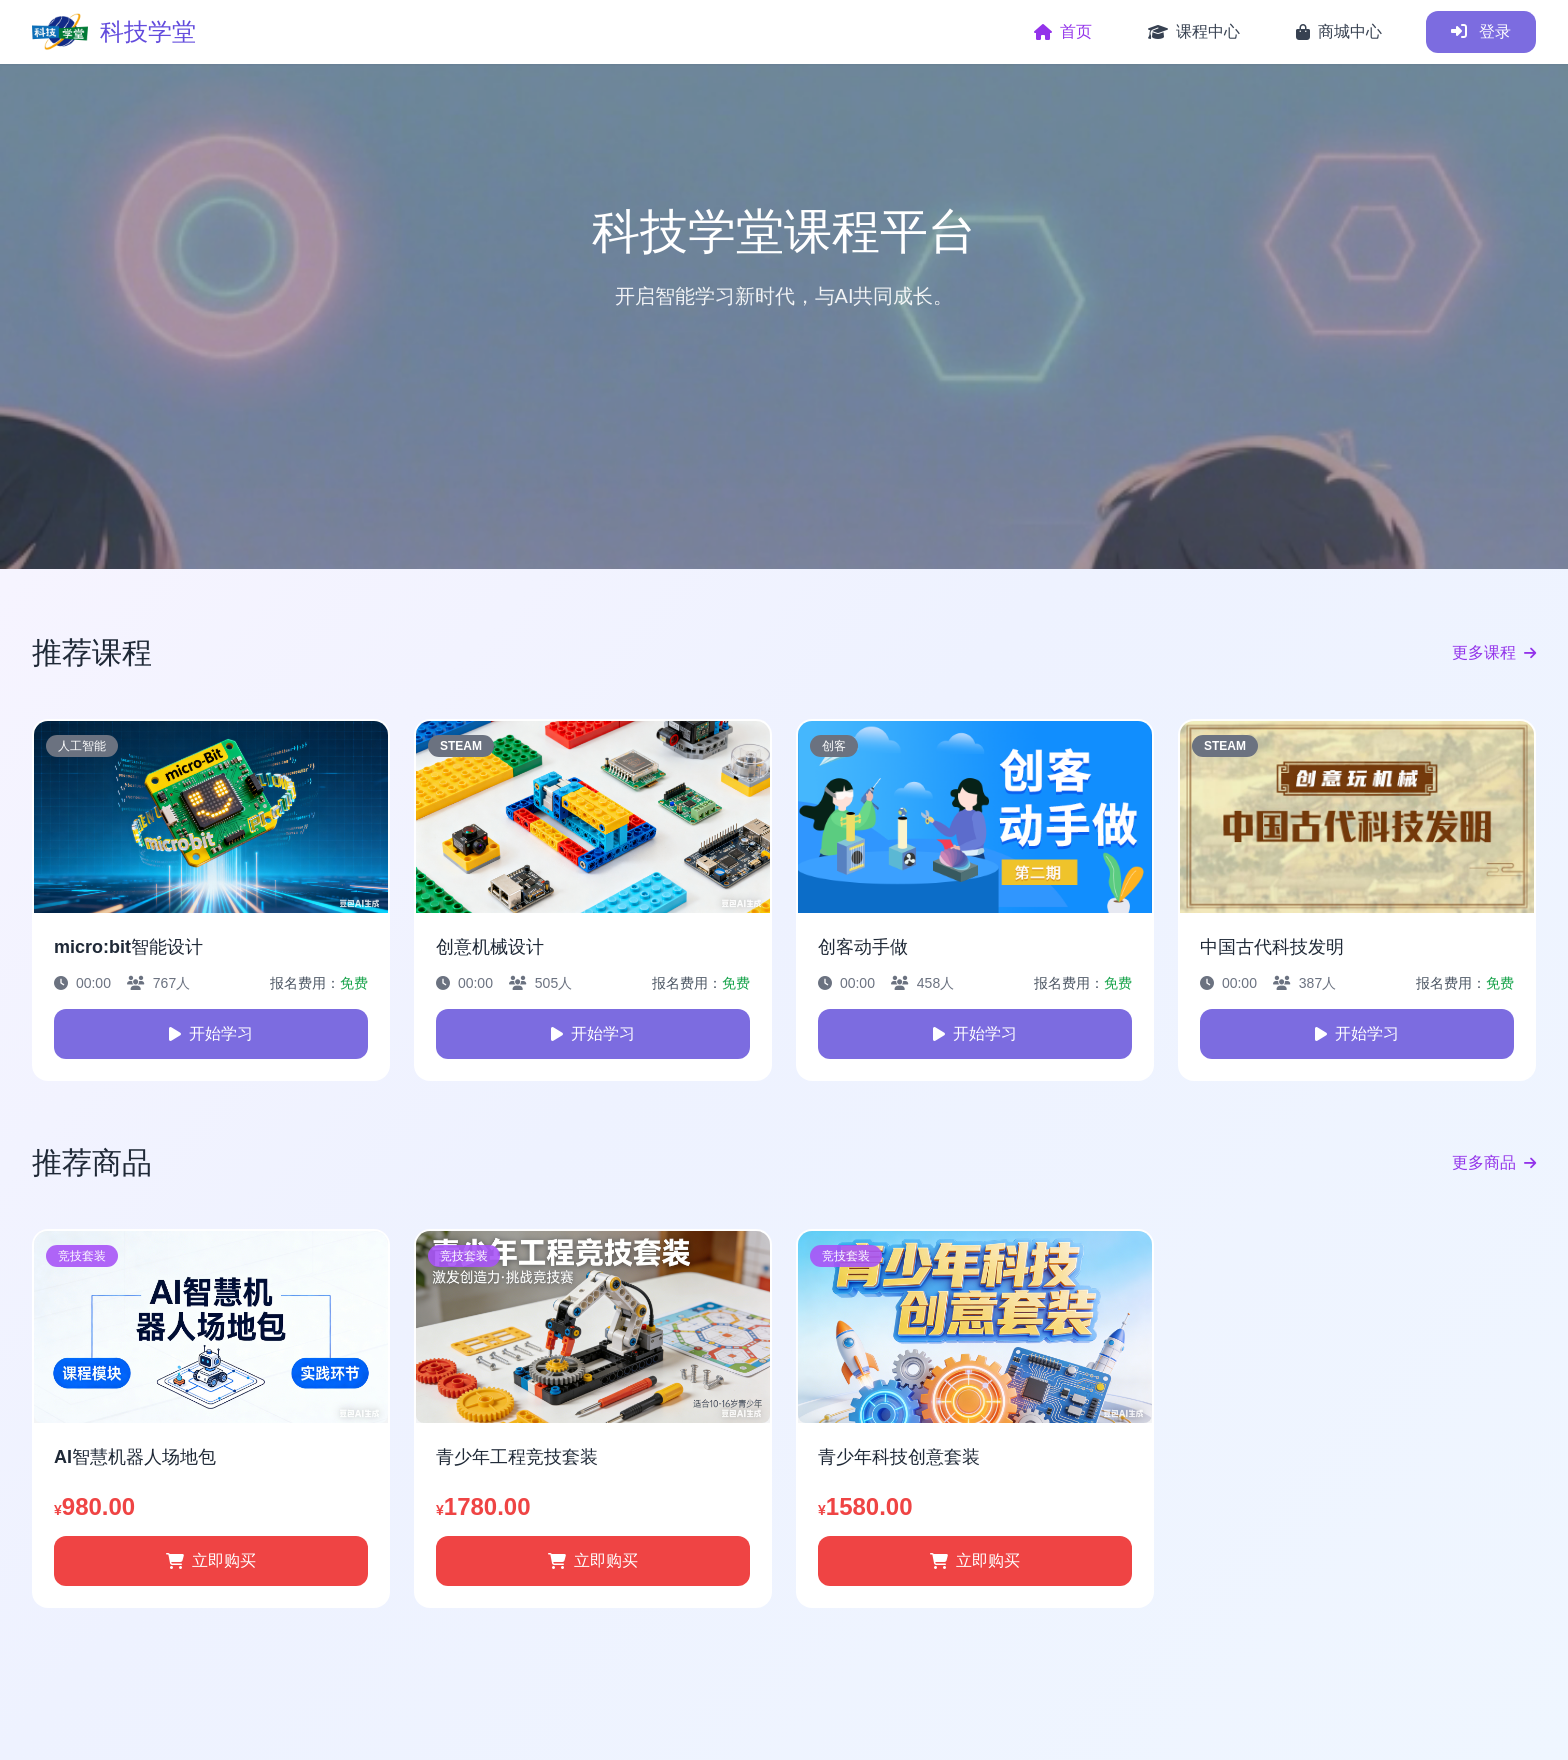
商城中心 (1339, 31)
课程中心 (1194, 31)
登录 (1481, 31)
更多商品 (1494, 1163)
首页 (1063, 31)
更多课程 (1494, 653)
